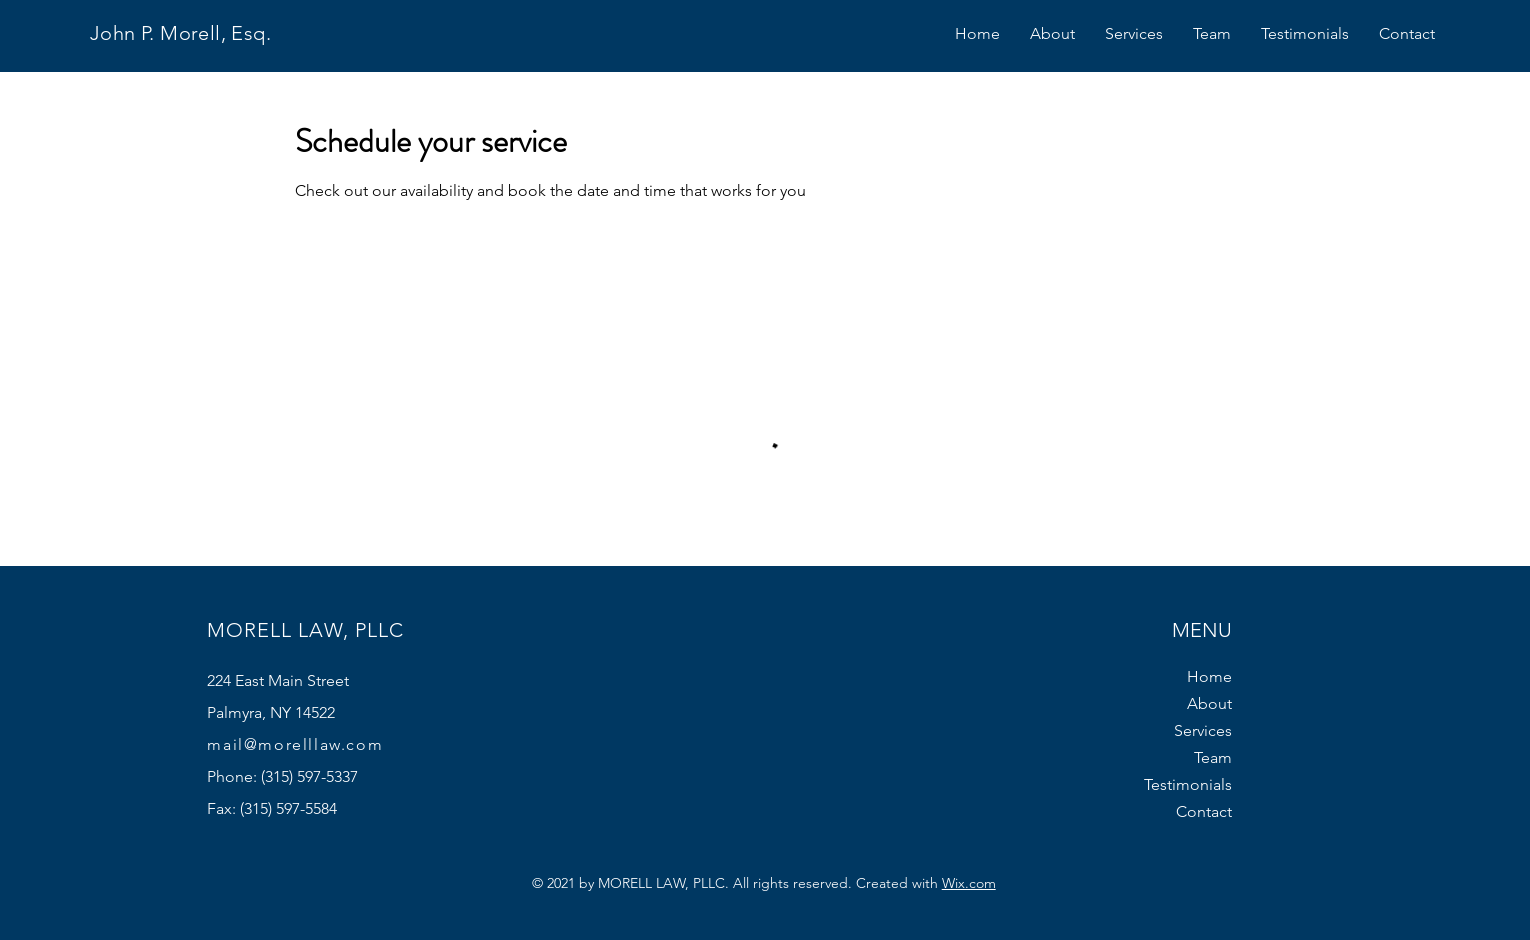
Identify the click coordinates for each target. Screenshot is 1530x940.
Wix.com (969, 883)
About (1209, 703)
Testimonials (1188, 784)
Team (1213, 757)
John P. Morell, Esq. (180, 33)
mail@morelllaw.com (295, 744)
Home (1209, 676)
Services (1203, 730)
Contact (1204, 811)
